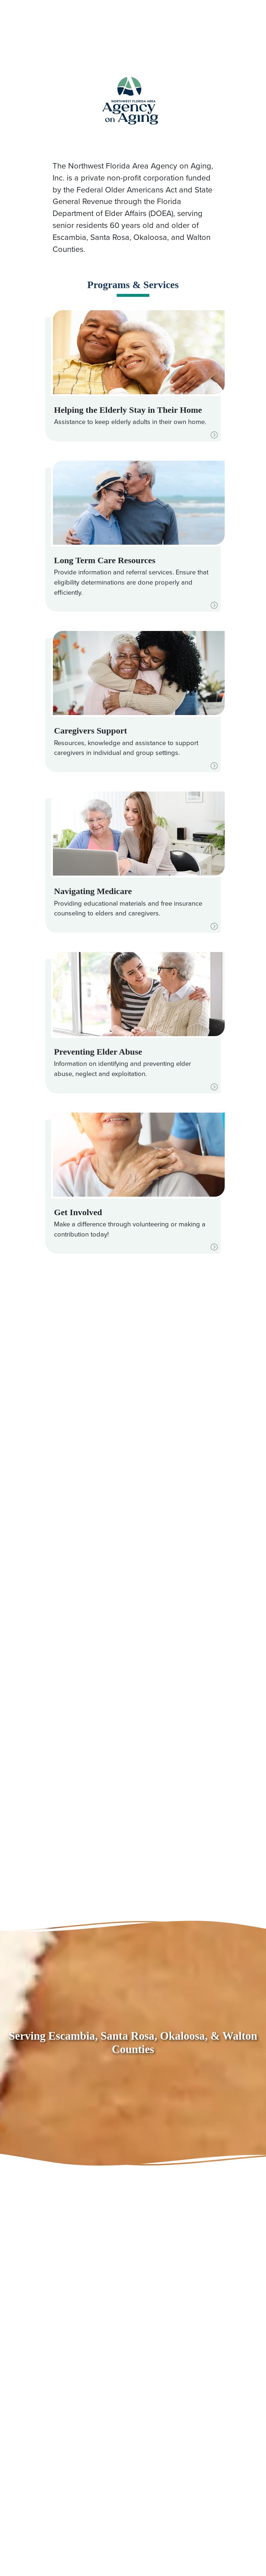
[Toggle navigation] (214, 21)
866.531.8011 (94, 34)
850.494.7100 (63, 22)
